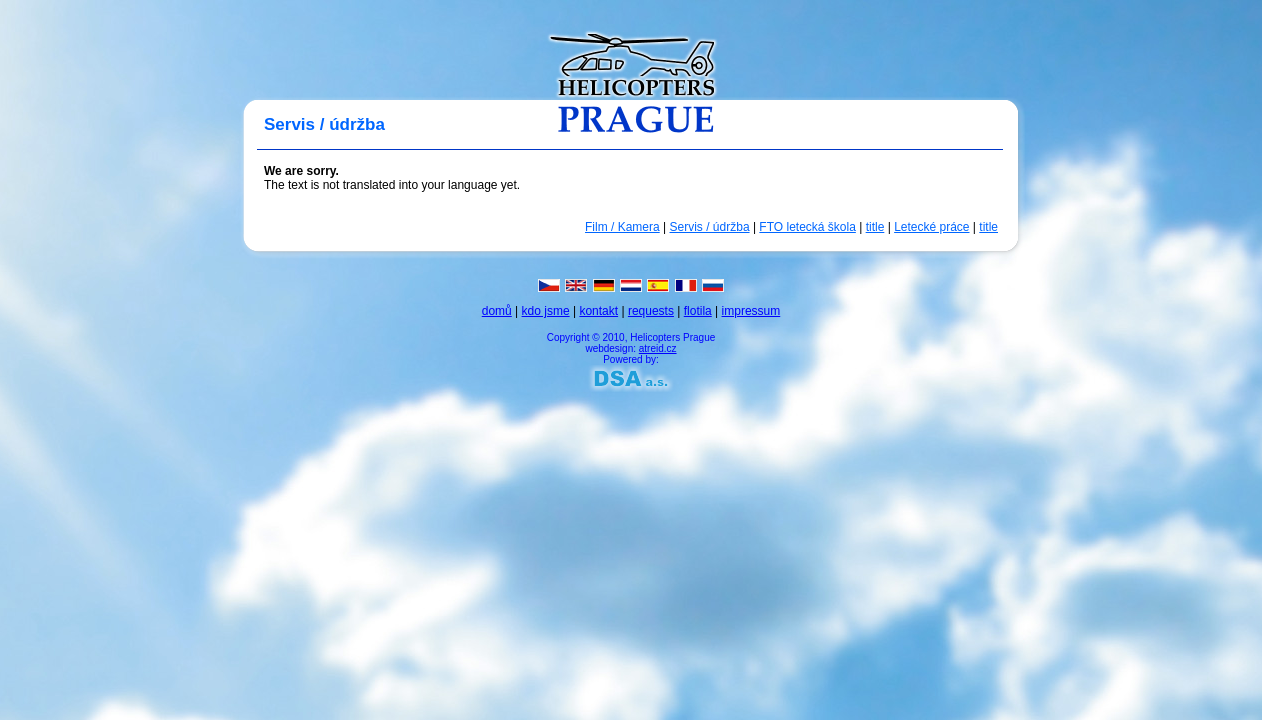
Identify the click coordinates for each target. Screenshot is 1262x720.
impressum (751, 311)
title (875, 227)
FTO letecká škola (807, 227)
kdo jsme (546, 311)
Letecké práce (931, 227)
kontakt (598, 311)
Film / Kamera (622, 227)
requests (651, 311)
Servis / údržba (710, 227)
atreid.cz (658, 348)
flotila (698, 311)
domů (497, 311)
